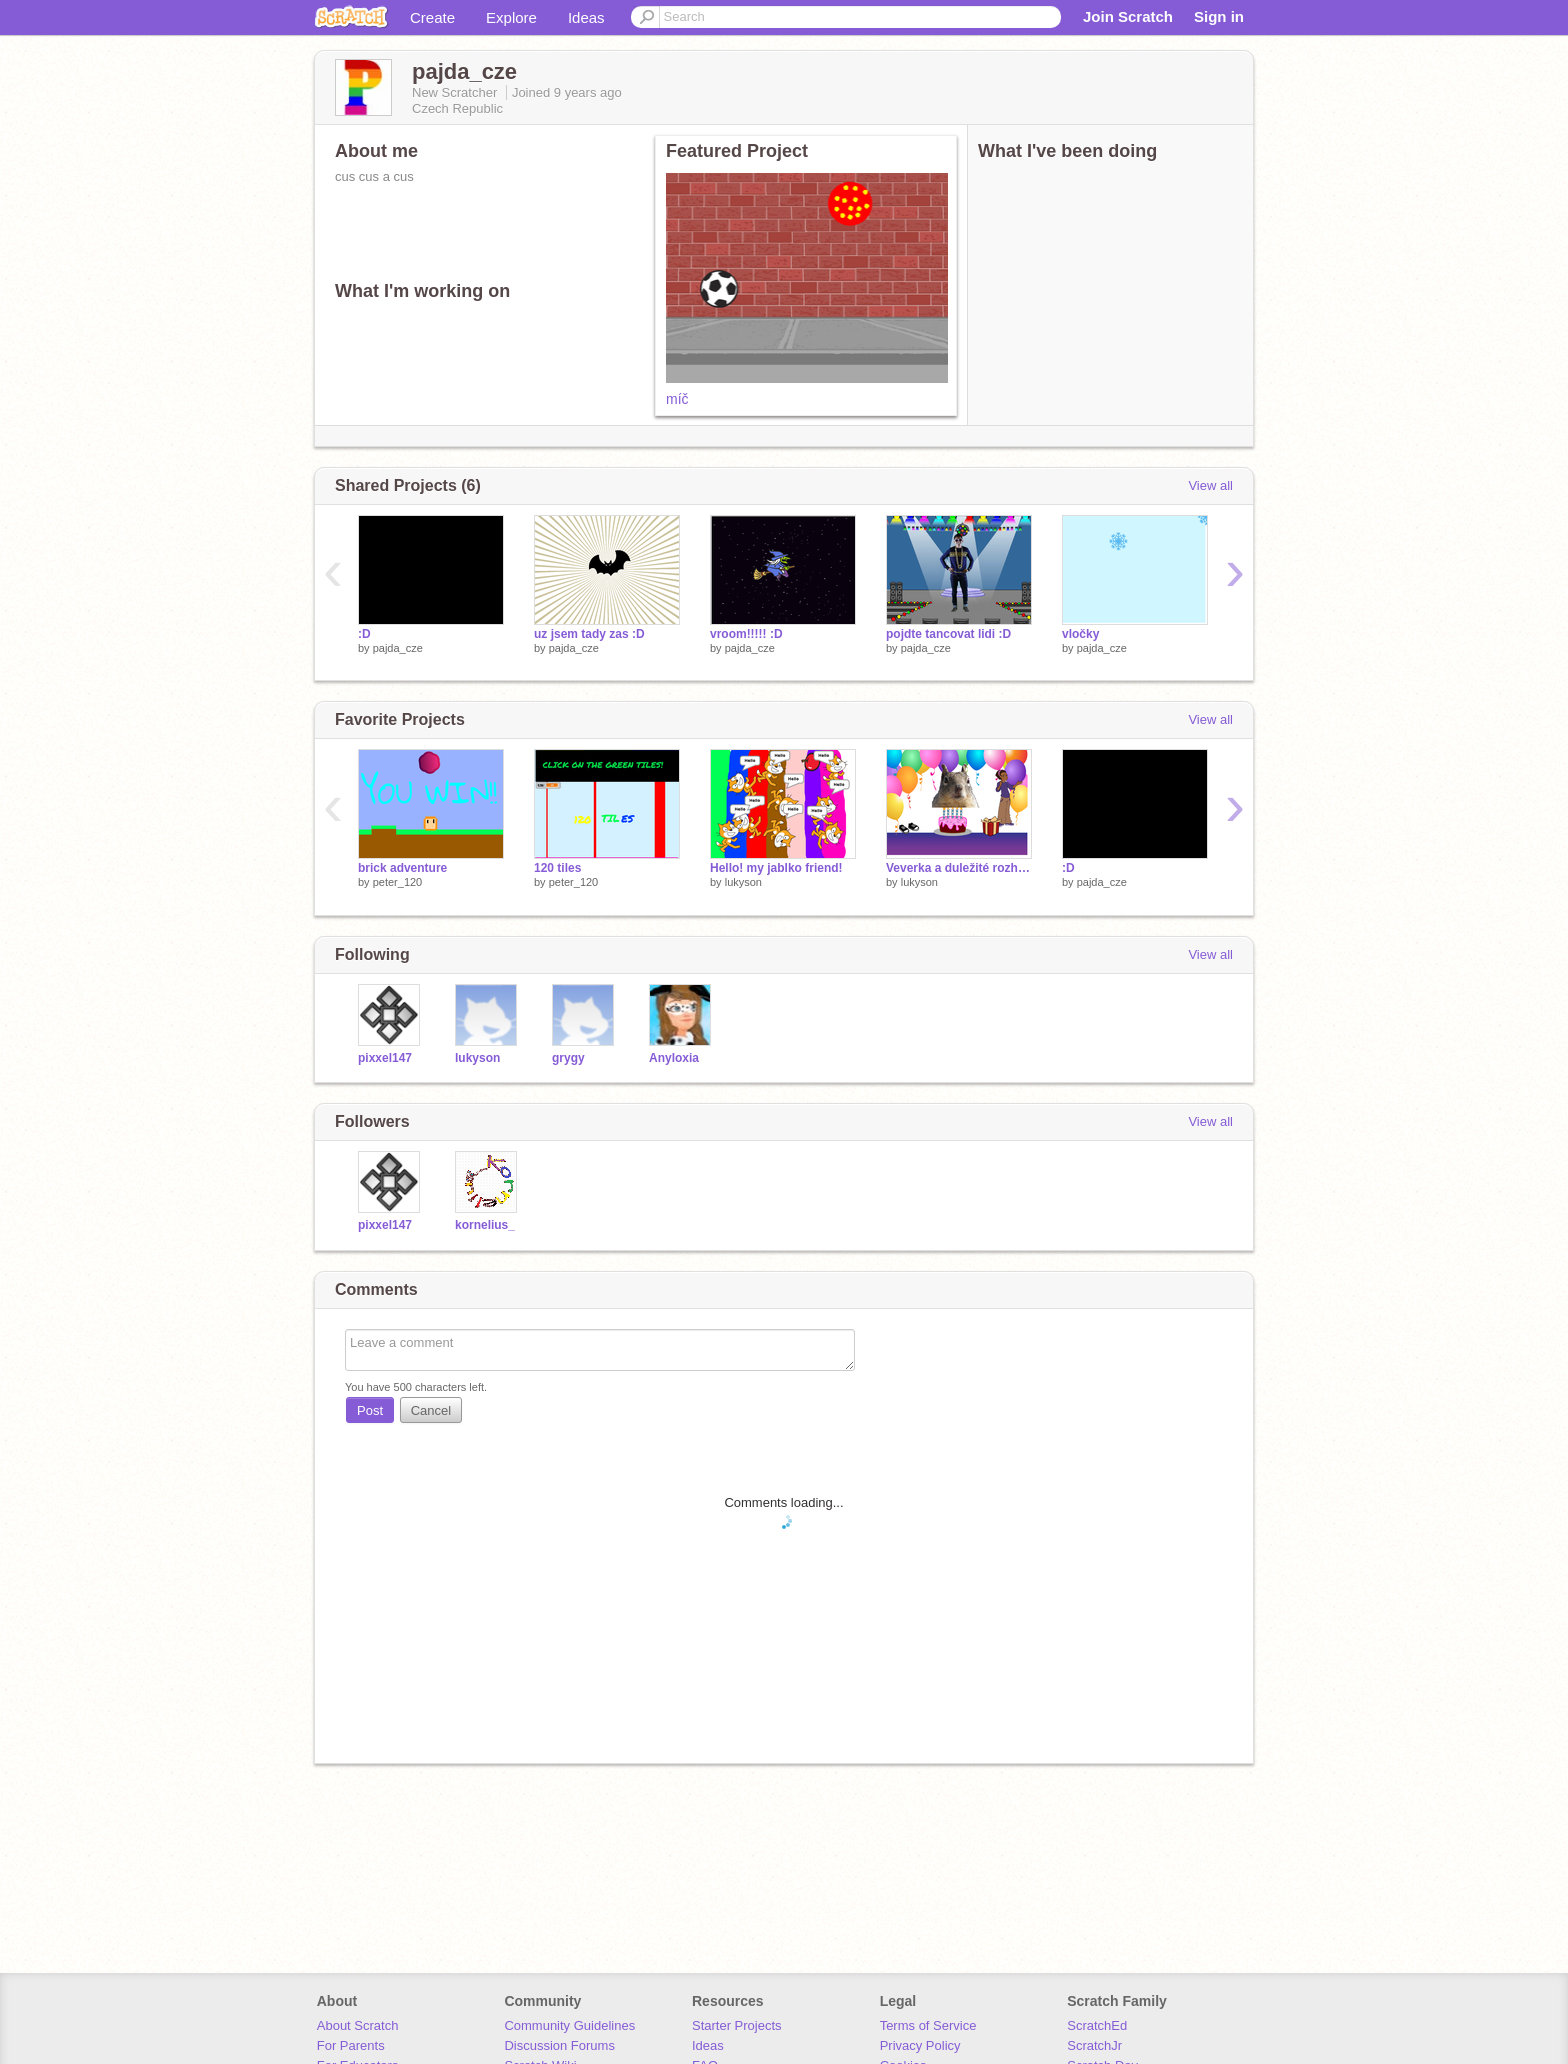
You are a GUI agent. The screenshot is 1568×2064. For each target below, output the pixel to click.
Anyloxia (674, 1058)
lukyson (743, 882)
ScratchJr (1094, 2045)
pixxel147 (385, 1058)
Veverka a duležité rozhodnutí (959, 868)
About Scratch (358, 2025)
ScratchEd (1097, 2025)
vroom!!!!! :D (746, 634)
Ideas (586, 17)
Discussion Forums (559, 2045)
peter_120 (398, 882)
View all (1210, 485)
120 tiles (557, 868)
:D (364, 634)
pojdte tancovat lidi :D (948, 634)
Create (432, 17)
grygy (568, 1058)
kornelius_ (485, 1225)
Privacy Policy (920, 2045)
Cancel (431, 1410)
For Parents (351, 2045)
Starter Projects (737, 2025)
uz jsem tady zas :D (589, 634)
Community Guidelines (569, 2025)
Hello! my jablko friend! (776, 868)
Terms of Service (928, 2025)
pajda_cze (398, 648)
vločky (1080, 634)
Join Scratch (1128, 16)
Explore (511, 17)
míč (677, 399)
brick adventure (402, 868)
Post (370, 1410)
